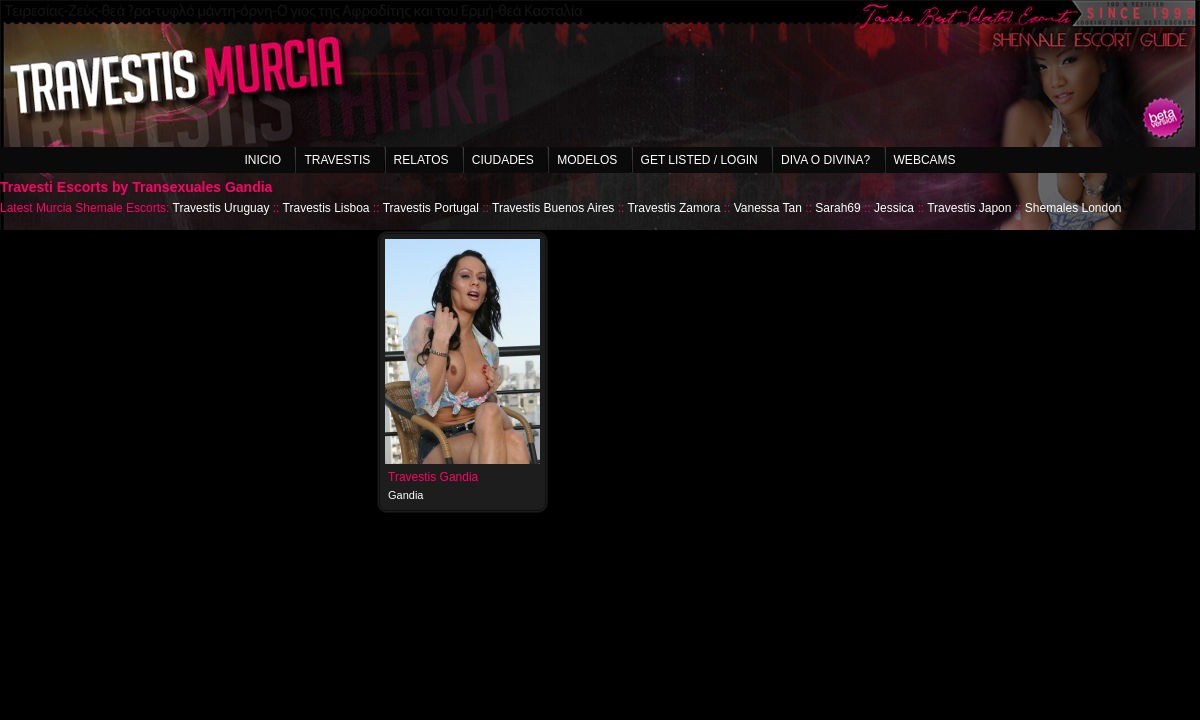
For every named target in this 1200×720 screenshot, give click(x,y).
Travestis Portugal (431, 208)
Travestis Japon (969, 208)
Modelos (587, 160)
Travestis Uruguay (221, 208)
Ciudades (503, 160)
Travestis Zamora (673, 208)
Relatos (421, 160)
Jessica (894, 208)
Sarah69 (837, 208)
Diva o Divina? (825, 160)
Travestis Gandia (433, 477)
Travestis (337, 160)
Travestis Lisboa (326, 208)
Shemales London (1073, 208)
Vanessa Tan (768, 208)
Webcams (925, 160)
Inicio (262, 160)
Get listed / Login (699, 160)
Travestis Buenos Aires (553, 208)
